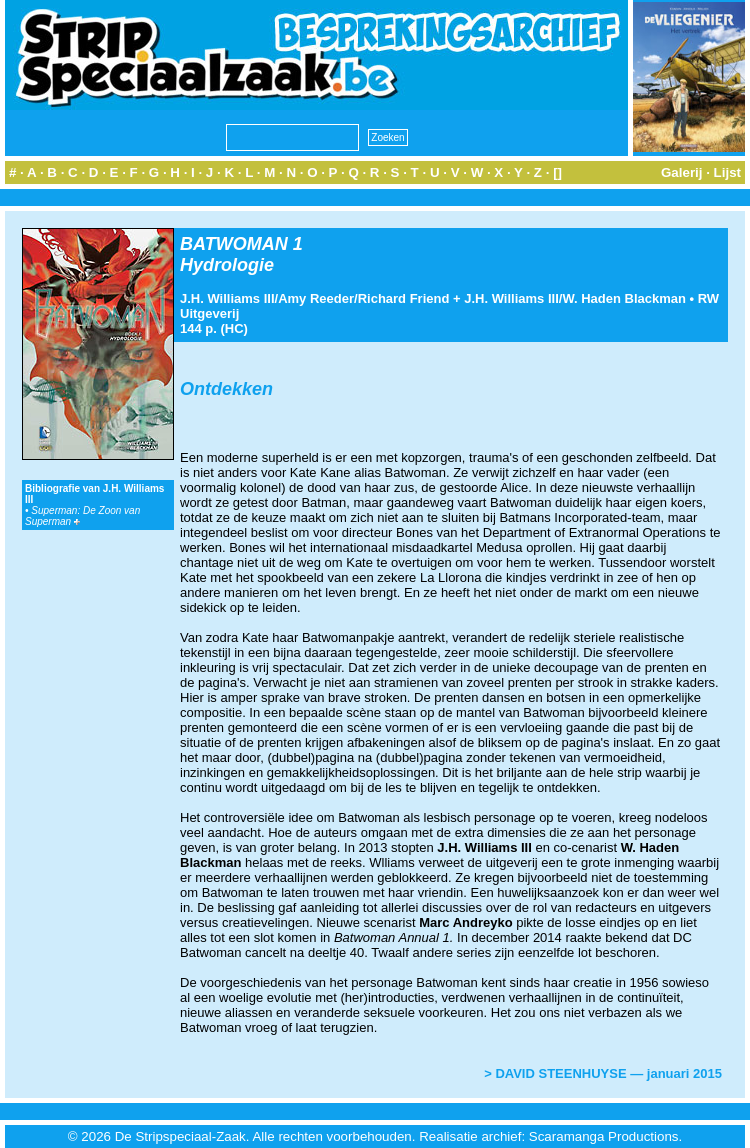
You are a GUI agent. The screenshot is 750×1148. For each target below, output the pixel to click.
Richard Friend (404, 298)
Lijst (727, 172)
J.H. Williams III (227, 298)
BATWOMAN (234, 244)
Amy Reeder (316, 298)
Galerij (682, 172)
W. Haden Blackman (624, 298)
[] (557, 172)
